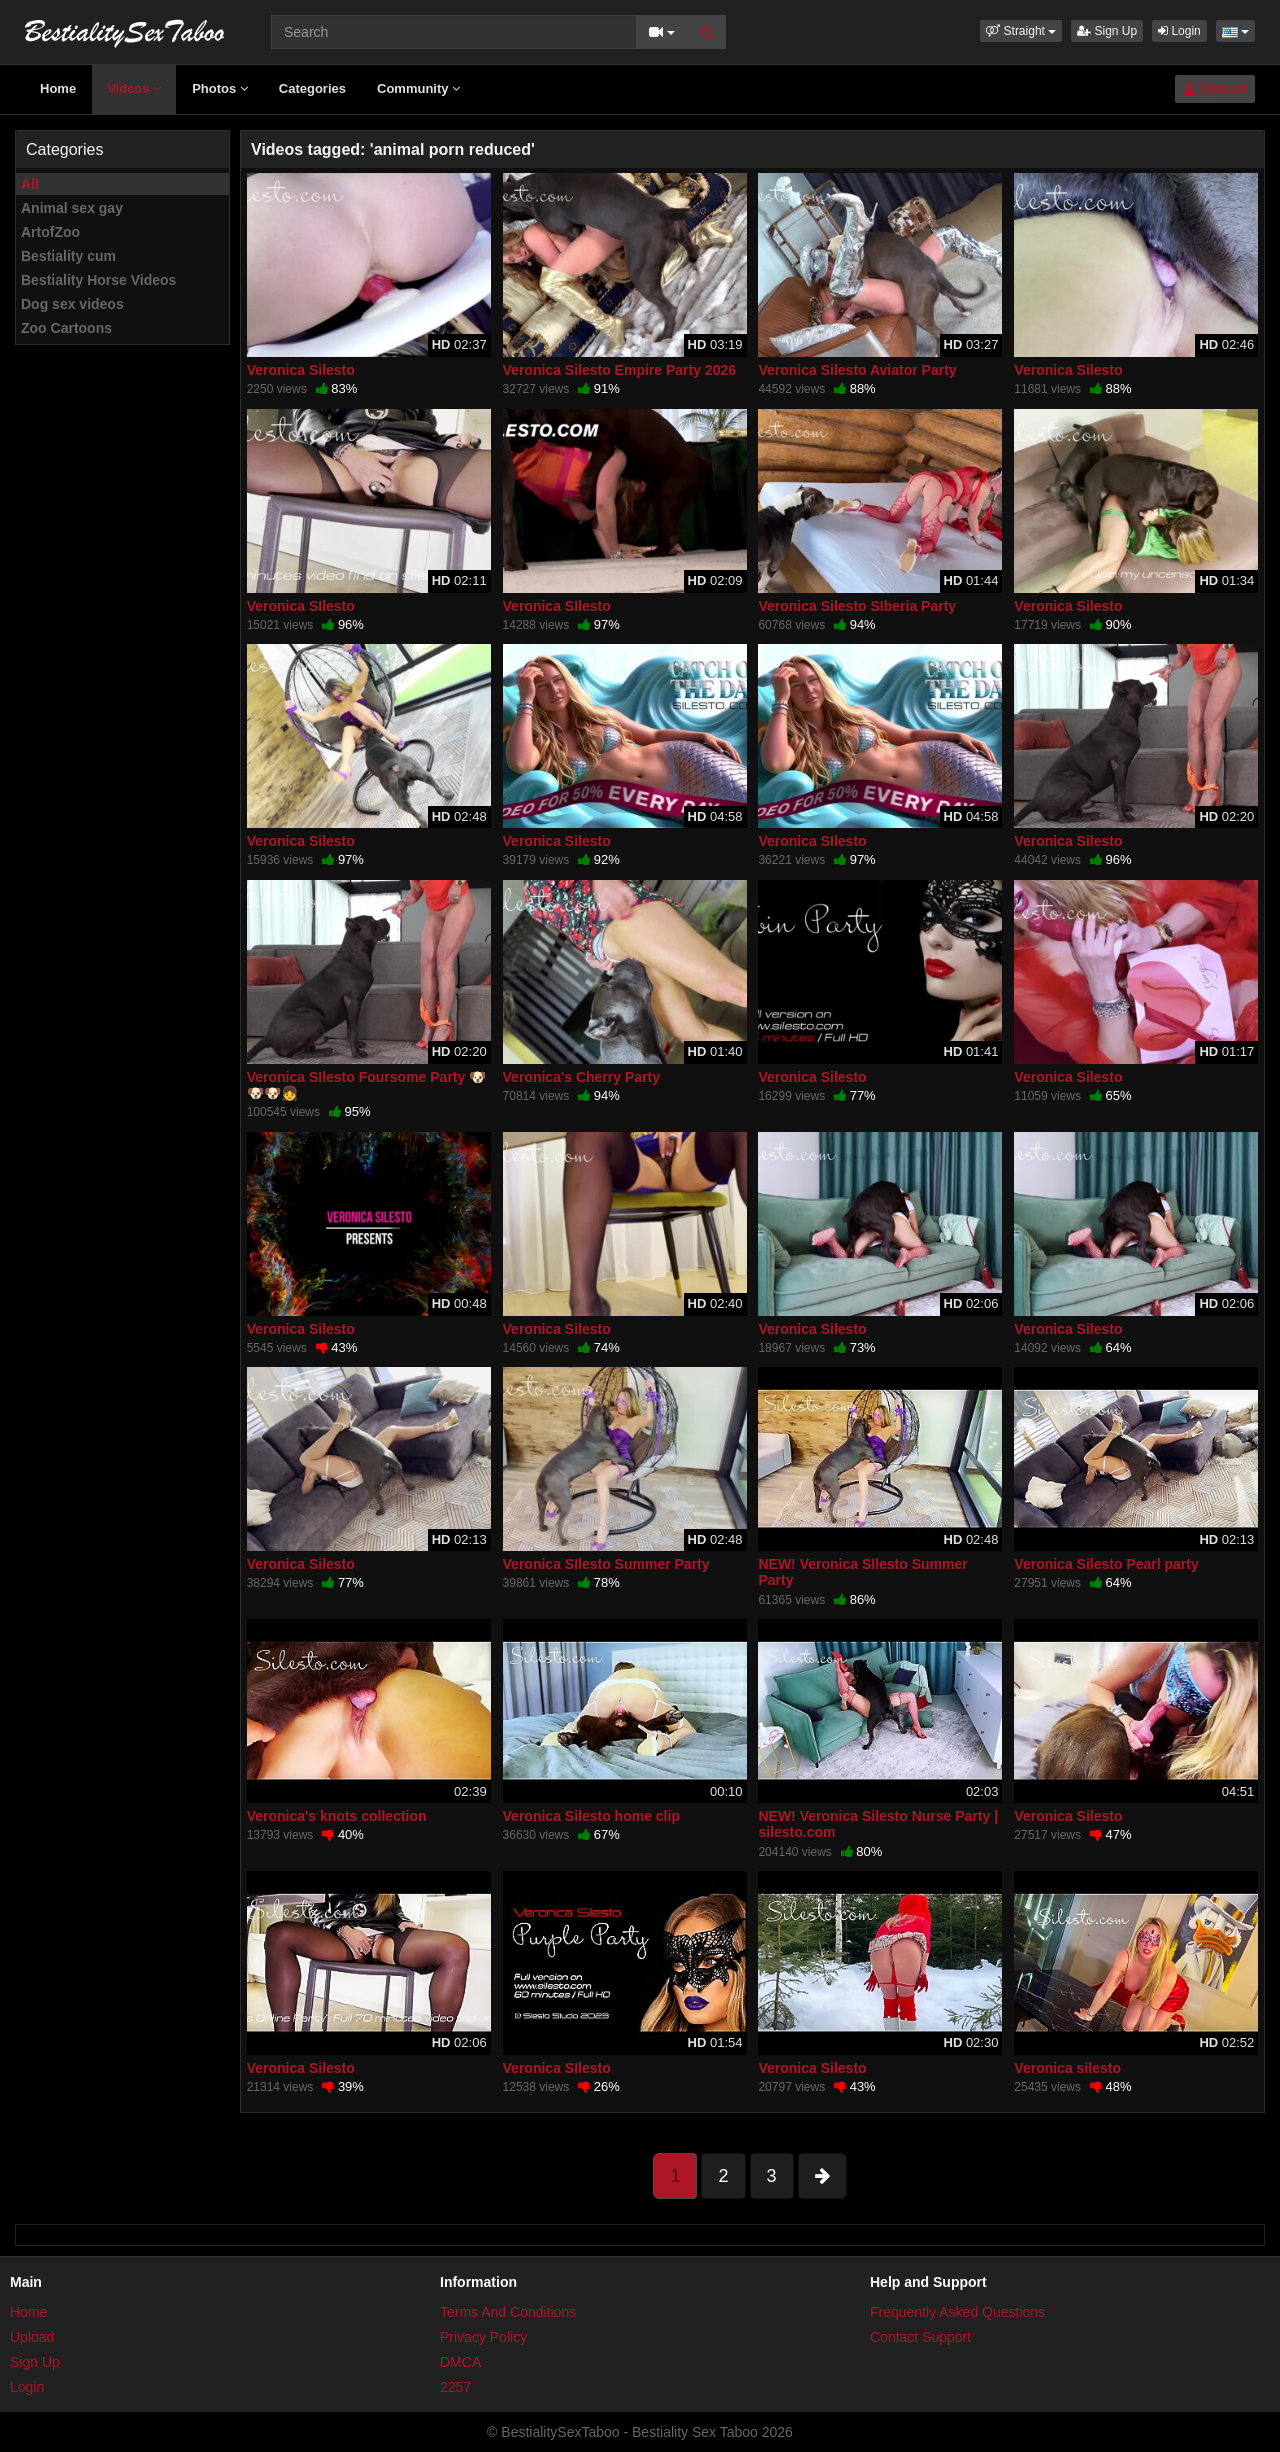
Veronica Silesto (301, 370)
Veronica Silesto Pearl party (1106, 1564)
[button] (1021, 31)
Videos (134, 88)
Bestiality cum (68, 256)
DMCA (460, 2362)
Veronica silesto (1067, 2068)
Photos (220, 88)
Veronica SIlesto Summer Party (606, 1564)
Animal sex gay (72, 208)
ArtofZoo (50, 232)
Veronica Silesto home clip (591, 1816)
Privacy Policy (483, 2337)
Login (1179, 31)
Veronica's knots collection (337, 1816)
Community (418, 88)
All (30, 184)
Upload (1215, 89)
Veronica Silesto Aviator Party (857, 370)
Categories (312, 88)
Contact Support (920, 2337)
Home (58, 88)
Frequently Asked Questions (957, 2312)
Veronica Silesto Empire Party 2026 (619, 370)
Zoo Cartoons (66, 328)
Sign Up (1107, 31)
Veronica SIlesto (301, 606)
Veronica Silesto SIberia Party (857, 606)
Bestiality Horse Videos (98, 280)
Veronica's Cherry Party (581, 1077)
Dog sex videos (72, 304)
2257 (455, 2387)
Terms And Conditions (508, 2312)
